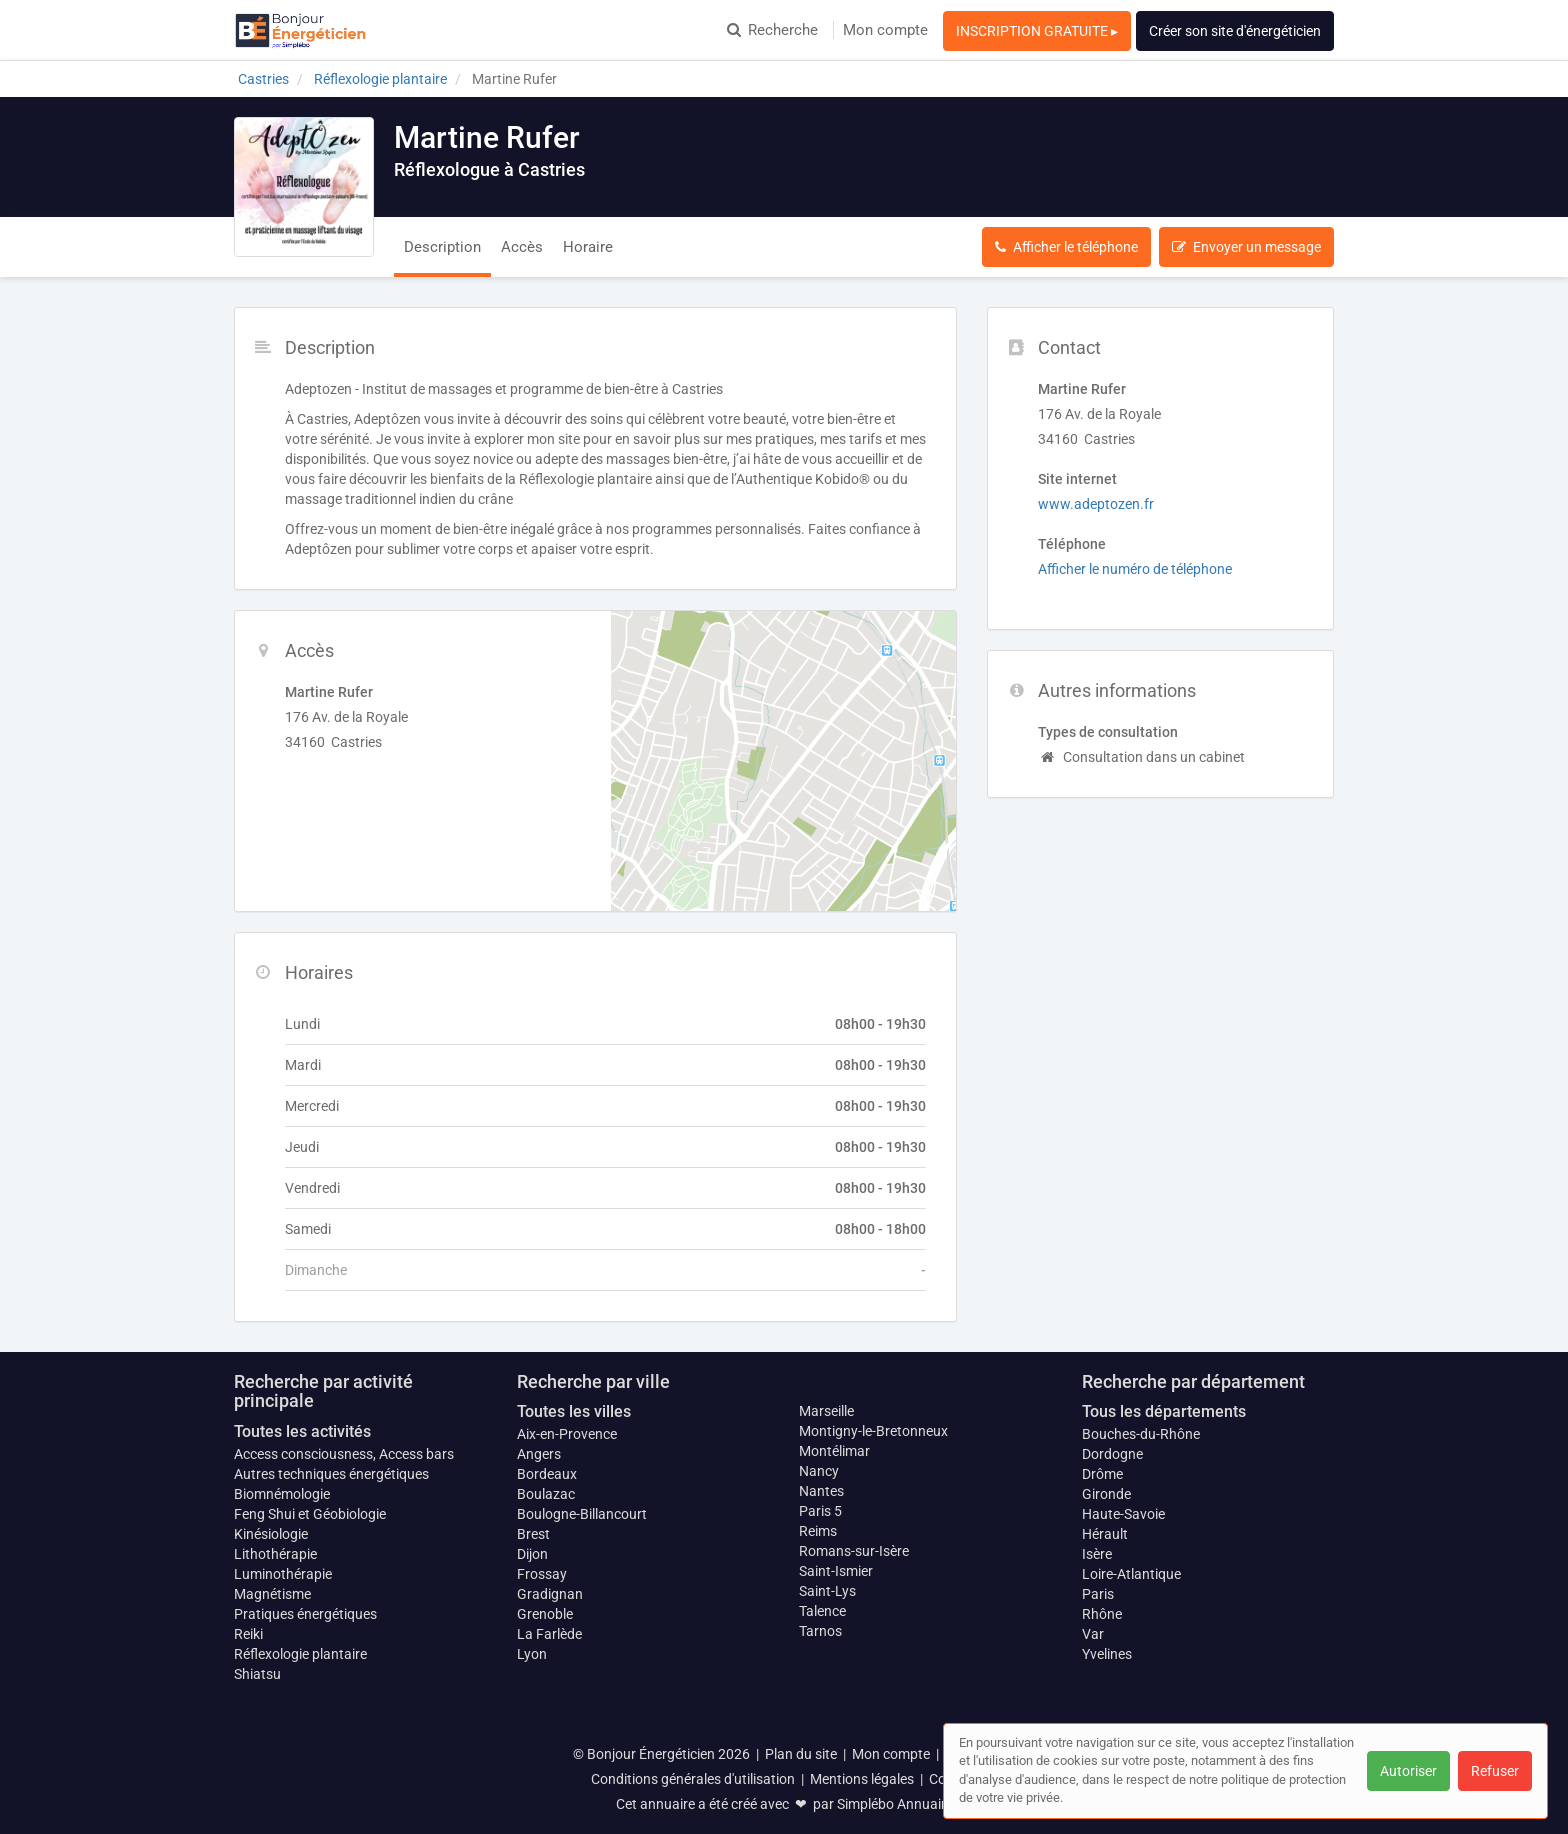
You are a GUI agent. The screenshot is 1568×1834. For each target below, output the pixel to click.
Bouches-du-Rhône (1141, 1434)
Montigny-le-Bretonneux (873, 1431)
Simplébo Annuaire (895, 1804)
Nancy (819, 1471)
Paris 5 (820, 1511)
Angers (539, 1454)
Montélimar (834, 1451)
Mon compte (885, 30)
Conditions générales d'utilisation (693, 1779)
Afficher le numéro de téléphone (1135, 569)
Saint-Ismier (836, 1571)
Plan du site (801, 1754)
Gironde (1106, 1494)
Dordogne (1112, 1454)
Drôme (1102, 1474)
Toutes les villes (574, 1411)
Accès (522, 247)
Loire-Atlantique (1131, 1574)
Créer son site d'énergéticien (1235, 31)
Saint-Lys (827, 1591)
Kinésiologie (271, 1534)
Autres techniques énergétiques (331, 1474)
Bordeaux (547, 1474)
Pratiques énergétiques (305, 1614)
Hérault (1105, 1534)
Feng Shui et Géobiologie (310, 1514)
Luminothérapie (283, 1574)
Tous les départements (1164, 1411)
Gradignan (550, 1594)
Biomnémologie (282, 1494)
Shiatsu (257, 1674)
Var (1093, 1634)
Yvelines (1107, 1654)
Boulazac (546, 1494)
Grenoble (545, 1614)
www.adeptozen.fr (1096, 504)
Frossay (542, 1574)
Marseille (826, 1411)
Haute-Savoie (1123, 1514)
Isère (1097, 1554)
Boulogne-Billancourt (582, 1514)
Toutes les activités (302, 1431)
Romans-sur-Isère (854, 1551)
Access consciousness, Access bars (344, 1454)
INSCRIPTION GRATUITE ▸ (1037, 31)
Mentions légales (862, 1779)
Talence (822, 1611)
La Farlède (549, 1634)
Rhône (1102, 1614)
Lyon (532, 1654)
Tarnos (820, 1631)
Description (442, 247)
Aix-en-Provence (567, 1434)
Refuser (1495, 1771)
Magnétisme (272, 1594)
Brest (533, 1534)
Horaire (588, 247)
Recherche (772, 30)
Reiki (248, 1634)
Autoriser (1408, 1771)
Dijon (532, 1554)
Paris (1098, 1594)
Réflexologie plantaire (300, 1654)
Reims (818, 1531)
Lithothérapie (275, 1554)
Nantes (821, 1491)
